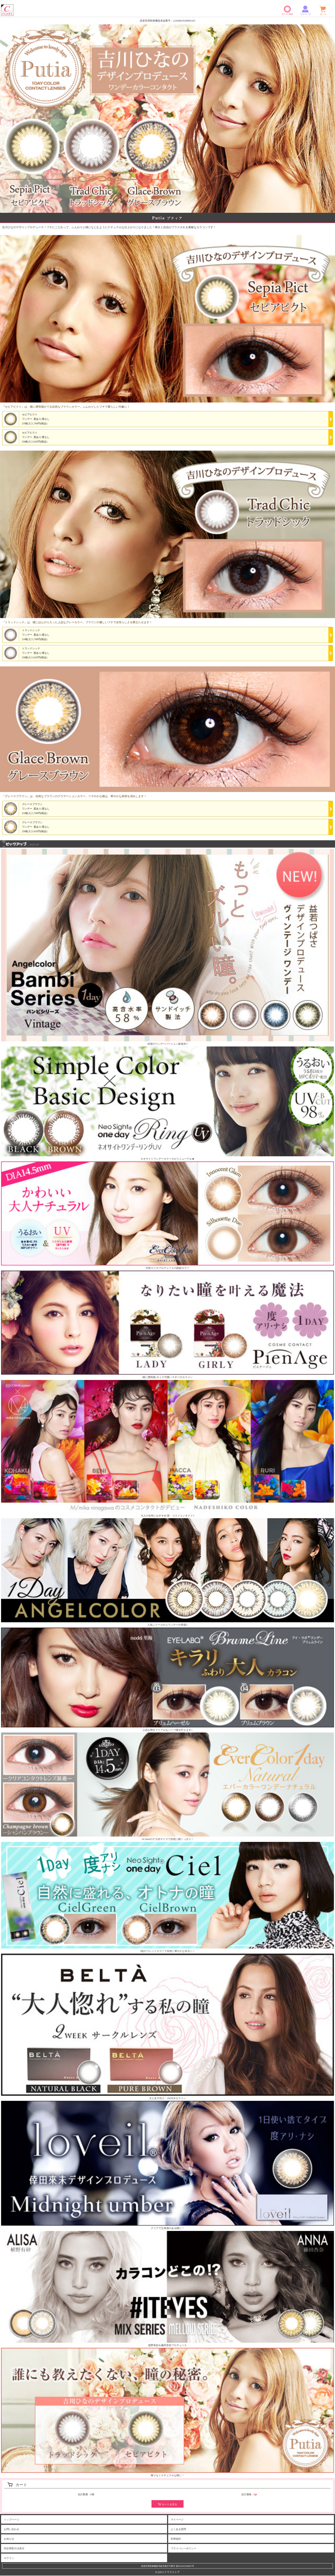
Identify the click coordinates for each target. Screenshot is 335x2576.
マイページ (305, 10)
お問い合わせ (11, 2529)
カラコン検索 (287, 10)
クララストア (7, 10)
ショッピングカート (323, 10)
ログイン (9, 2558)
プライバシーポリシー (183, 2548)
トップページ (11, 2519)
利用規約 (176, 2538)
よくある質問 (178, 2529)
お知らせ (9, 2538)
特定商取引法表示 (14, 2548)
